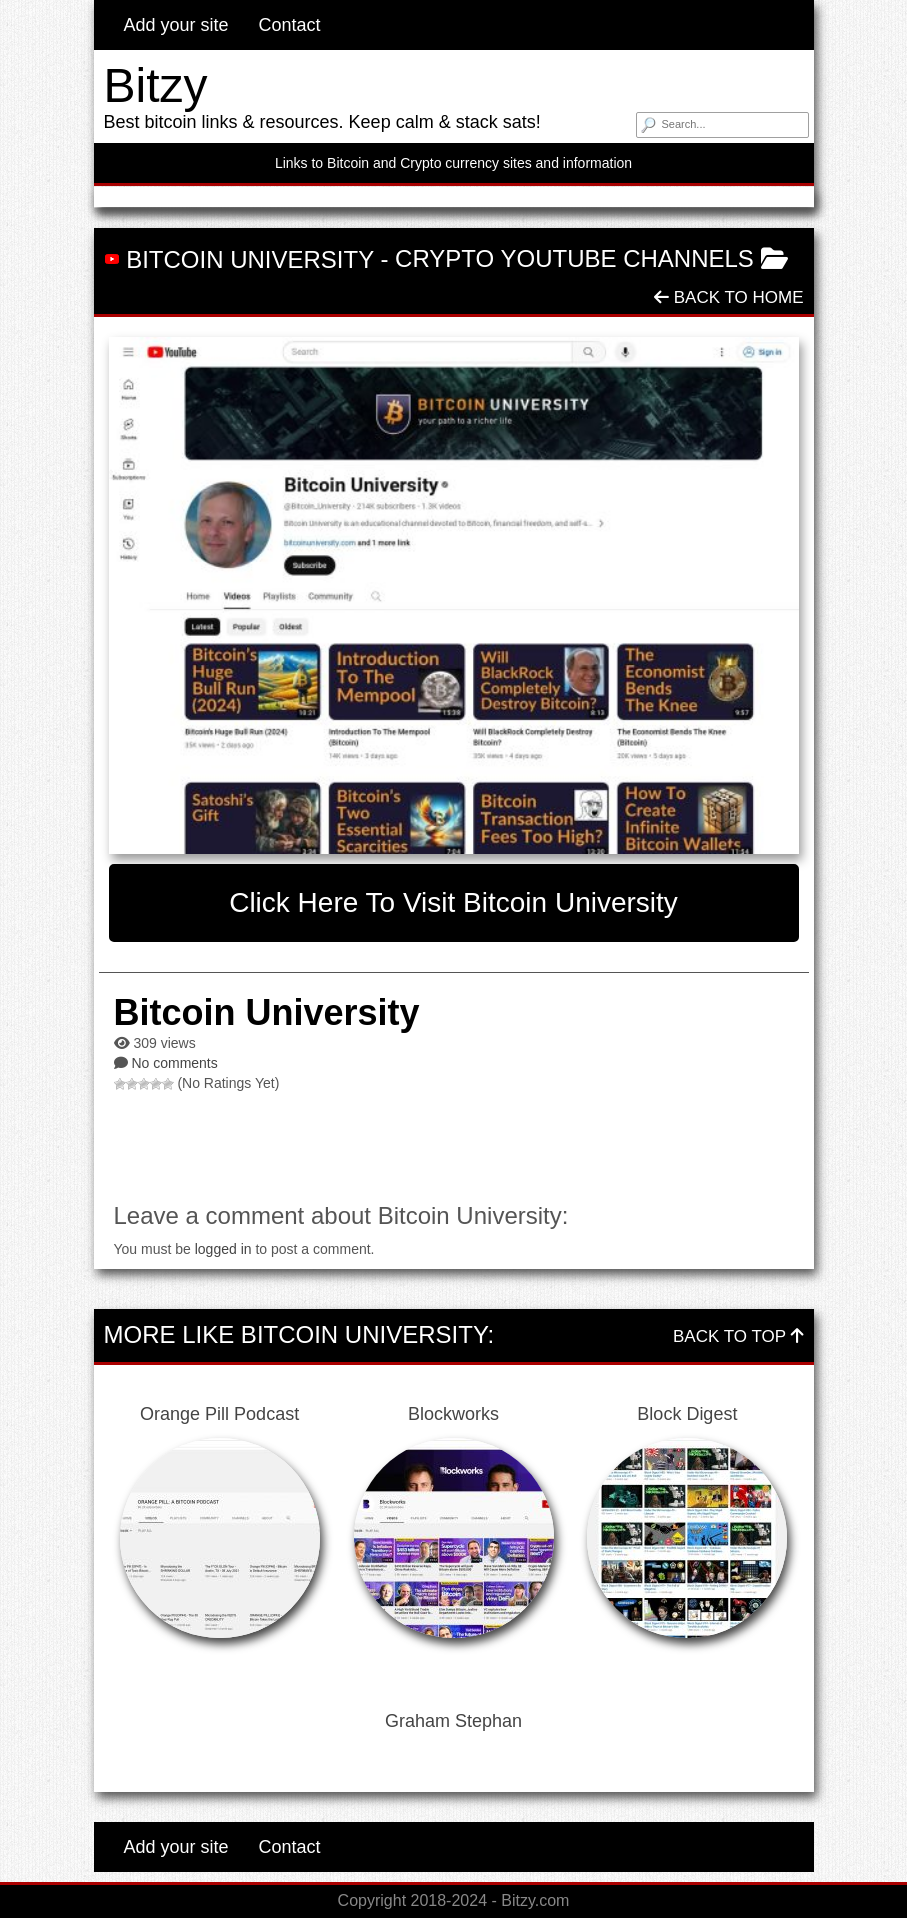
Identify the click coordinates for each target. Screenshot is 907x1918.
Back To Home (728, 297)
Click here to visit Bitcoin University (453, 902)
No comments (174, 1063)
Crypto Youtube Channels (574, 258)
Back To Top (738, 1336)
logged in (223, 1249)
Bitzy (156, 85)
